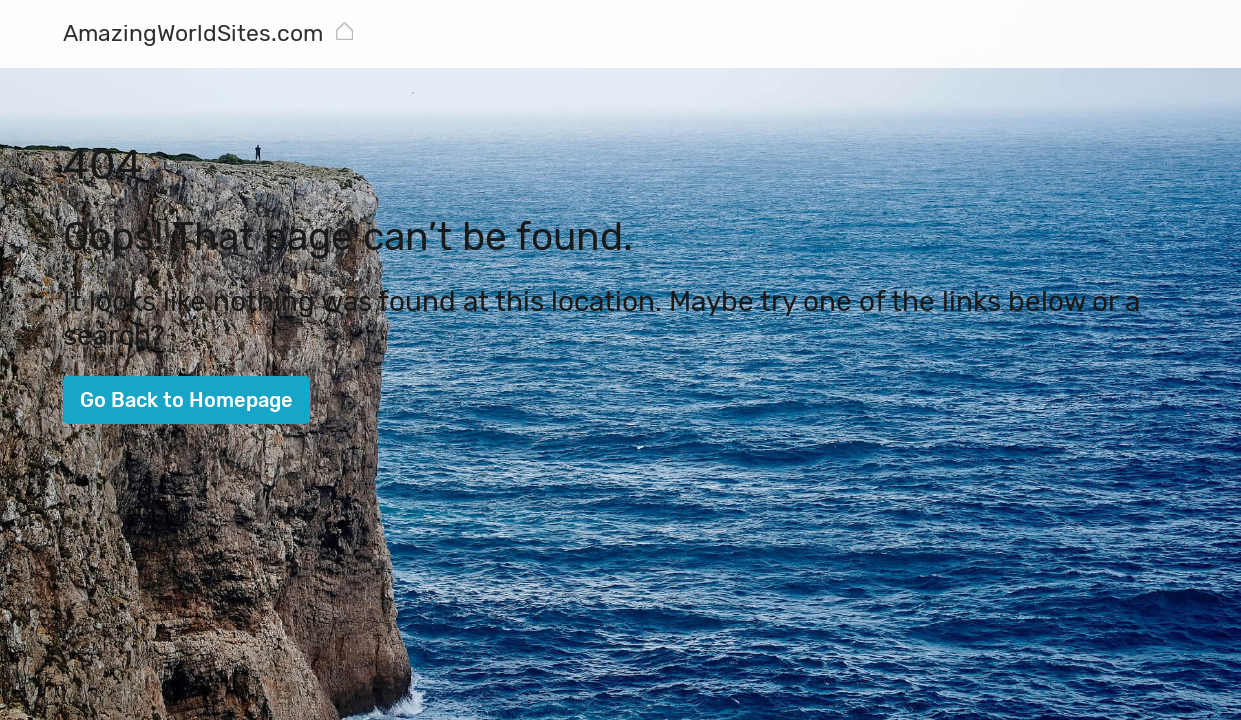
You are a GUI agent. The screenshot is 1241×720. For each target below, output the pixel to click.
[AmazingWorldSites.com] (193, 35)
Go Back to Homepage (186, 400)
